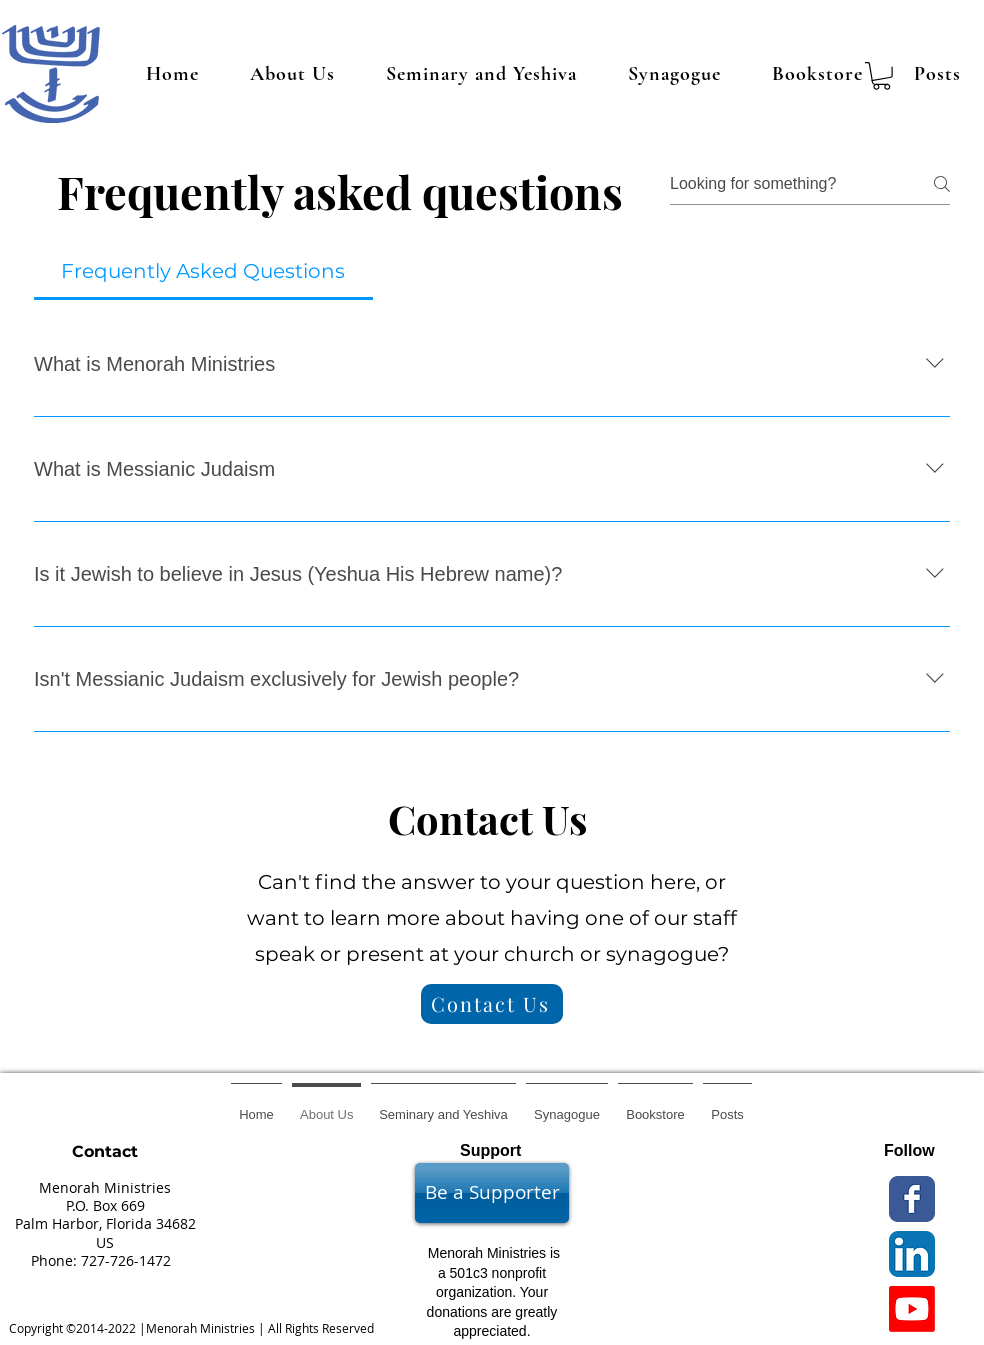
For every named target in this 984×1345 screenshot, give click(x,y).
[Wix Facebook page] (912, 1199)
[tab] (203, 271)
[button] (881, 76)
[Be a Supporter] (492, 1193)
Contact (105, 1151)
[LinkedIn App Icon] (912, 1254)
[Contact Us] (492, 1004)
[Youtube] (912, 1309)
